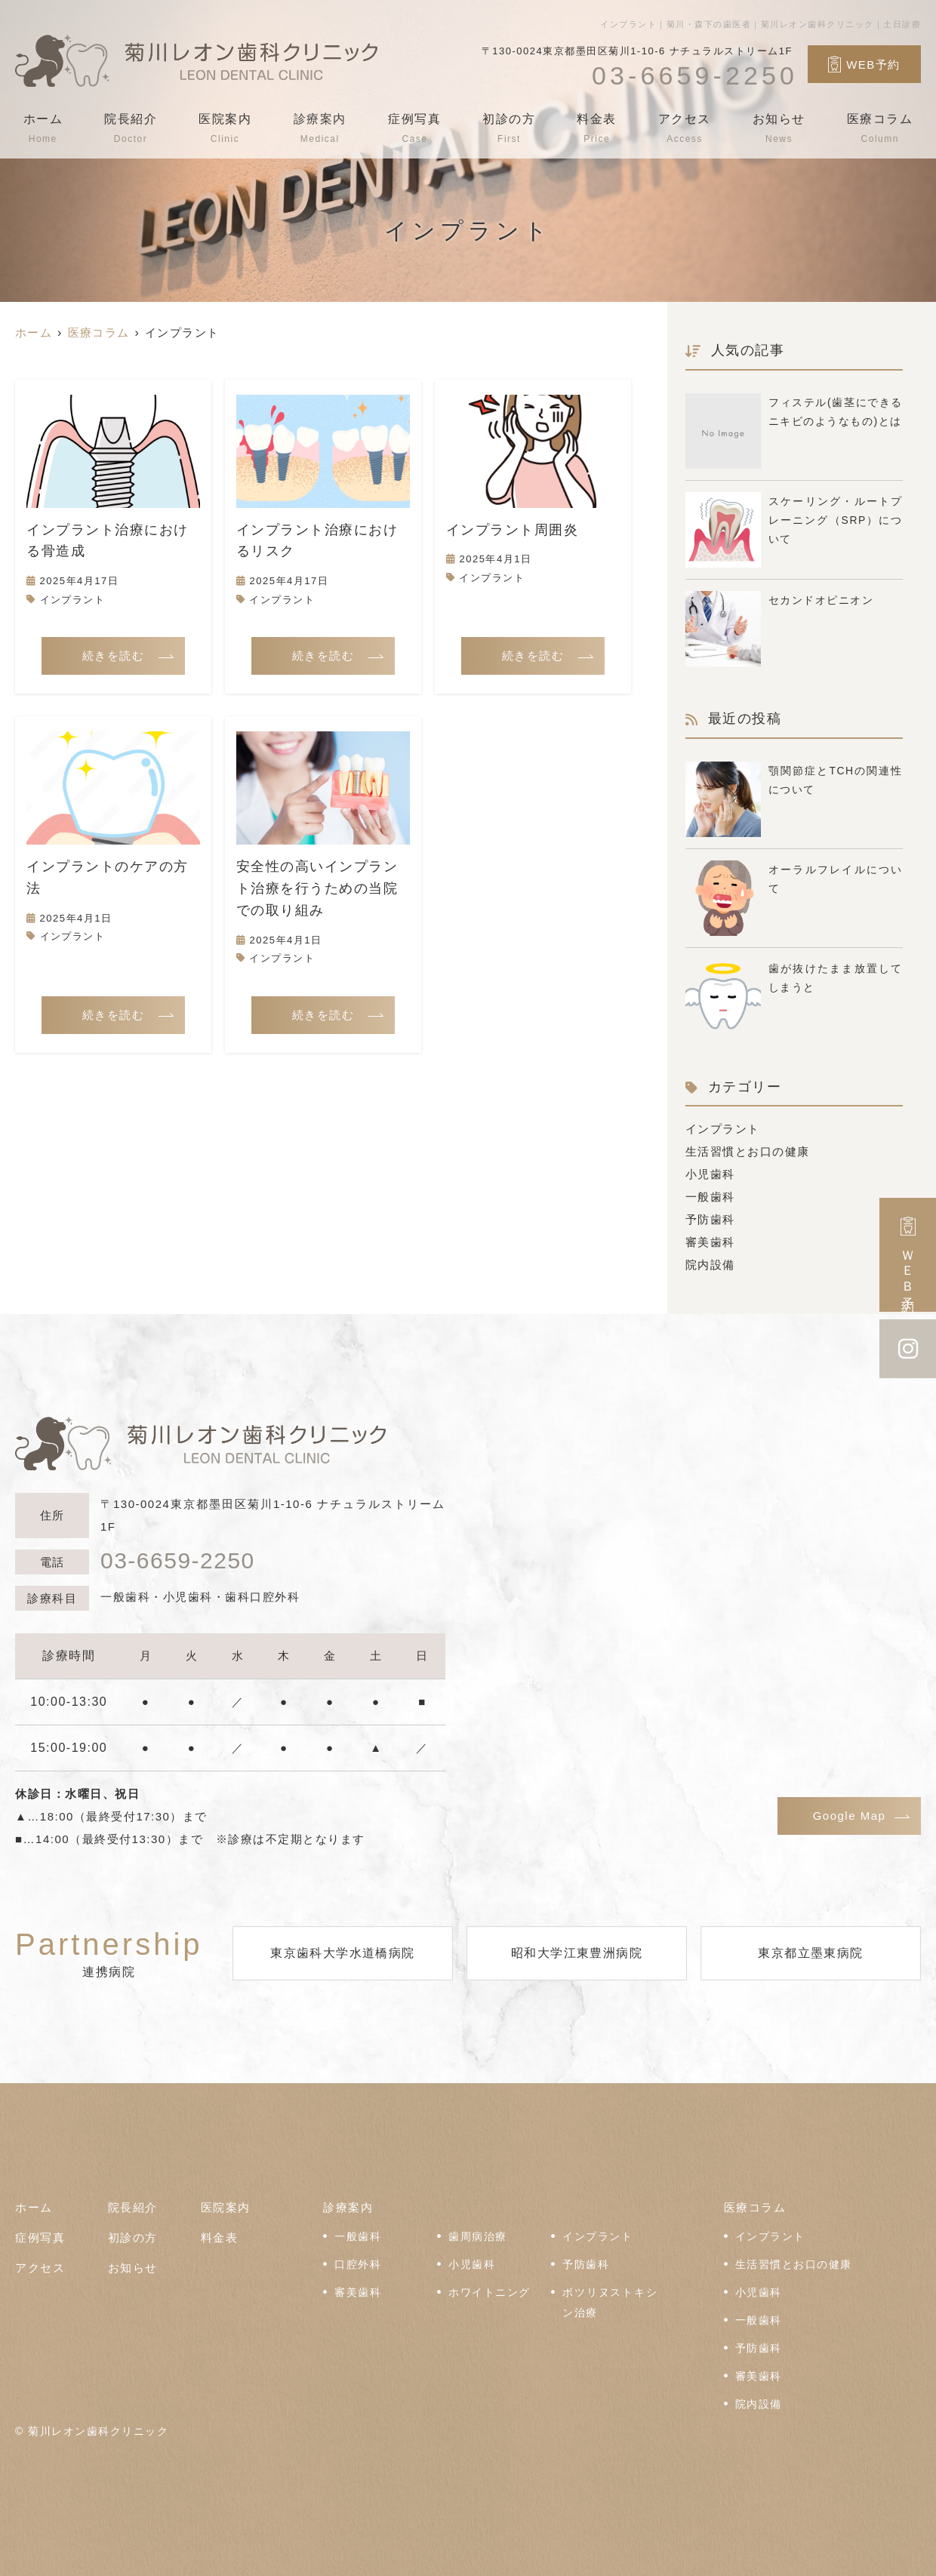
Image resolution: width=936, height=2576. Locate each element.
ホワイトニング (489, 2292)
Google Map (849, 1815)
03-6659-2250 (177, 1561)
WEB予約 (864, 64)
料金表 (597, 128)
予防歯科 (710, 1219)
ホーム (43, 128)
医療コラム (879, 128)
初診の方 (508, 128)
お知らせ (778, 128)
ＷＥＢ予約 (908, 1255)
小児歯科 (710, 1174)
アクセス (683, 128)
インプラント (73, 599)
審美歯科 (710, 1242)
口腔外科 (357, 2264)
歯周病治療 (477, 2236)
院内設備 (710, 1264)
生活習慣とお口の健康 (747, 1151)
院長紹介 (131, 128)
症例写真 (414, 128)
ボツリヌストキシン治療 (609, 2303)
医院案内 (225, 128)
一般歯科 (710, 1196)
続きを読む (113, 655)
